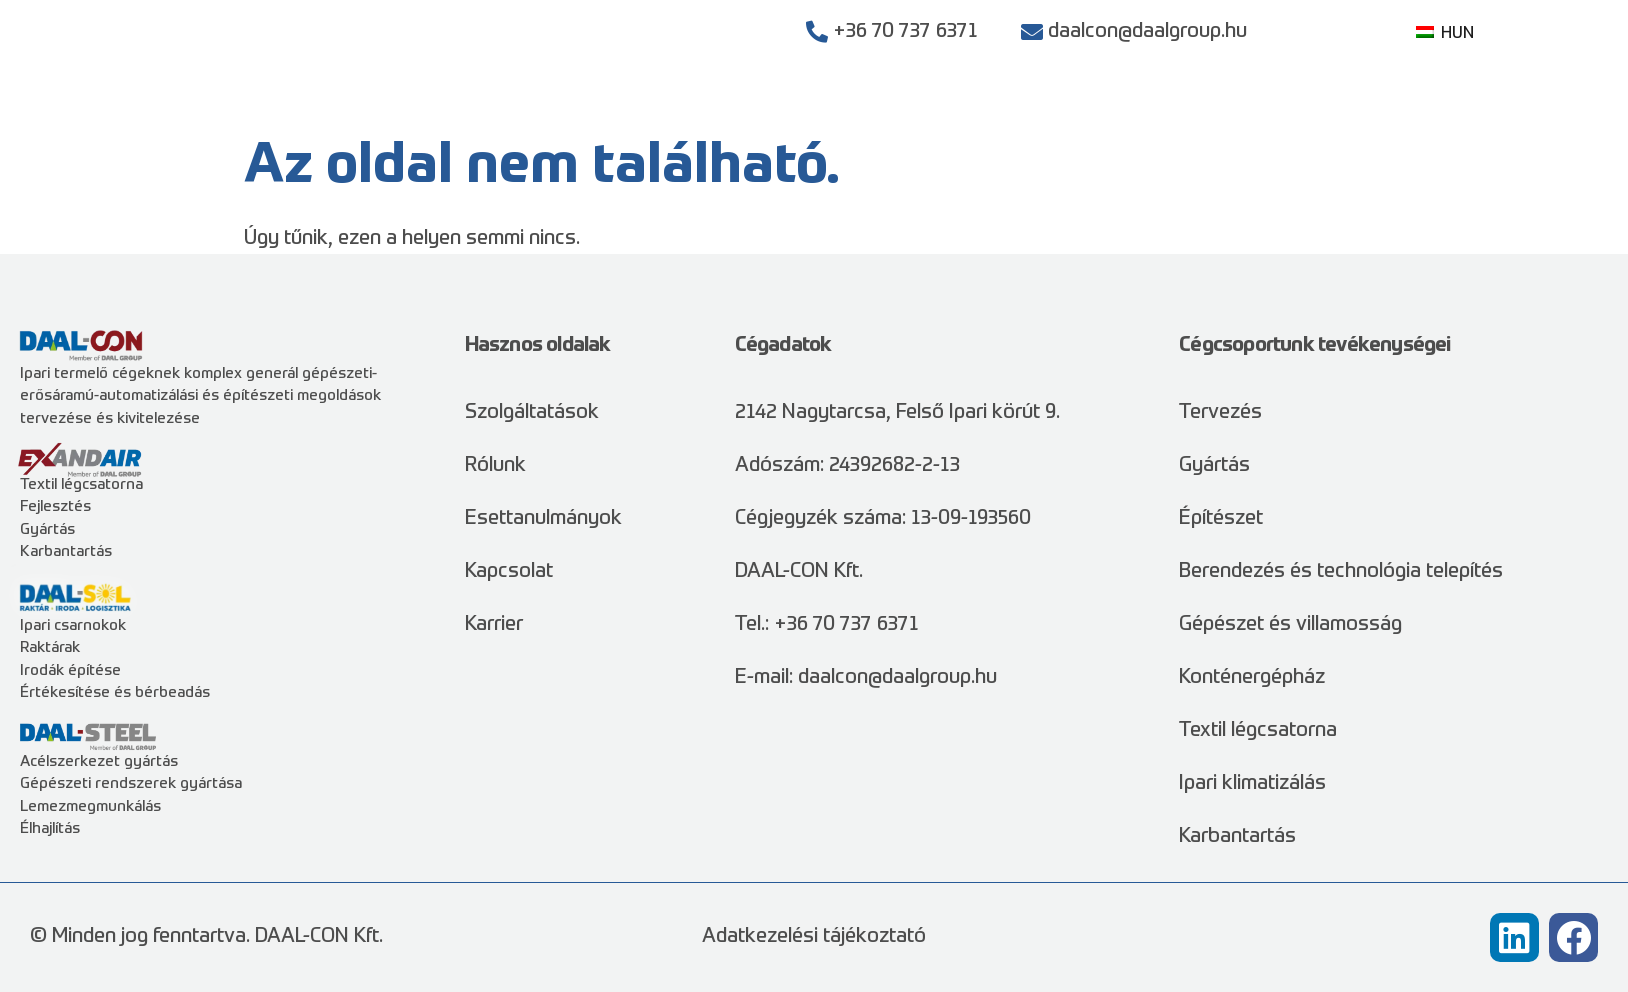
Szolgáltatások (881, 110)
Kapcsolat (1399, 110)
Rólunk (1206, 110)
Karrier (1296, 110)
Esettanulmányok (1067, 110)
